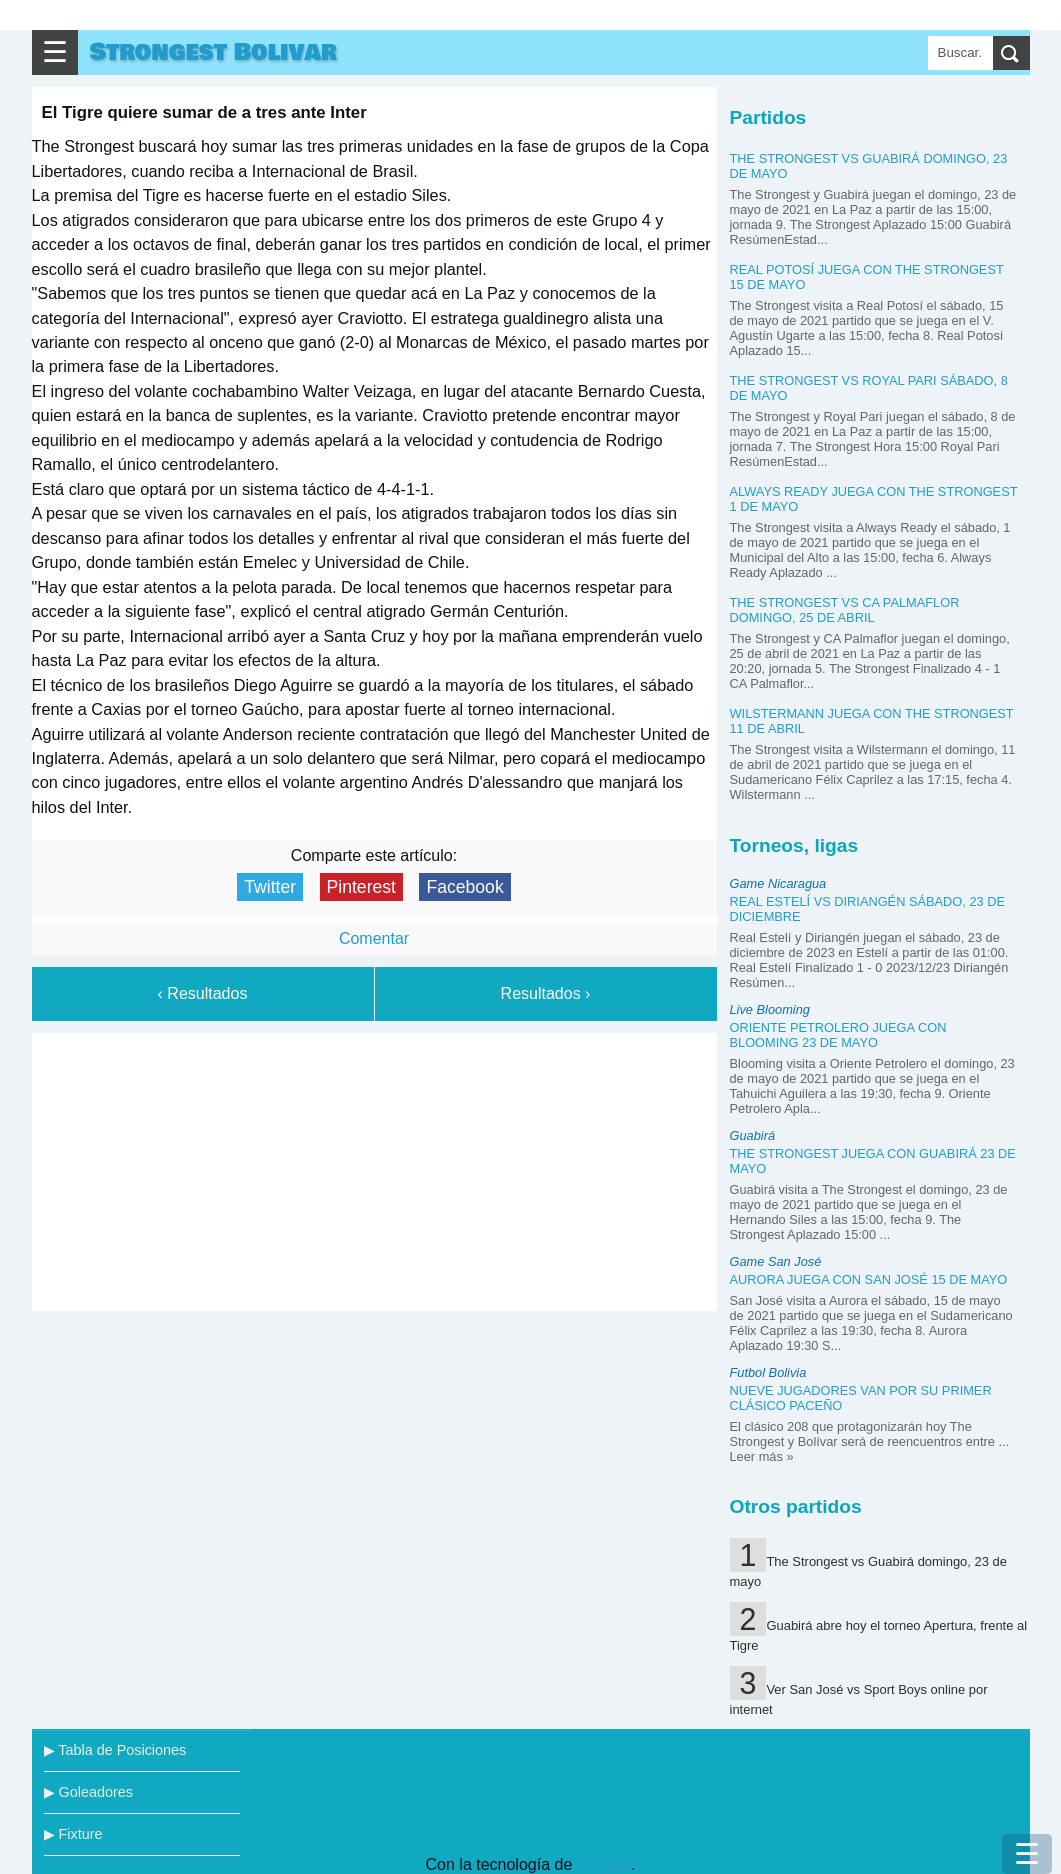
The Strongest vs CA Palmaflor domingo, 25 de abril (845, 610)
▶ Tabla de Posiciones (115, 1750)
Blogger (604, 1864)
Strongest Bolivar (213, 52)
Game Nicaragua (778, 883)
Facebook (464, 887)
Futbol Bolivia (768, 1372)
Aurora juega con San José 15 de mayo (869, 1279)
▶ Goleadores (88, 1792)
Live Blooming (770, 1009)
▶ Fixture (73, 1834)
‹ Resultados (203, 993)
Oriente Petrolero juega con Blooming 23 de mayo (838, 1035)
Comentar (374, 938)
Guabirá (753, 1135)
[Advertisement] (374, 1168)
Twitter (270, 887)
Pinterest (361, 887)
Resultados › (546, 993)
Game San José (776, 1261)
